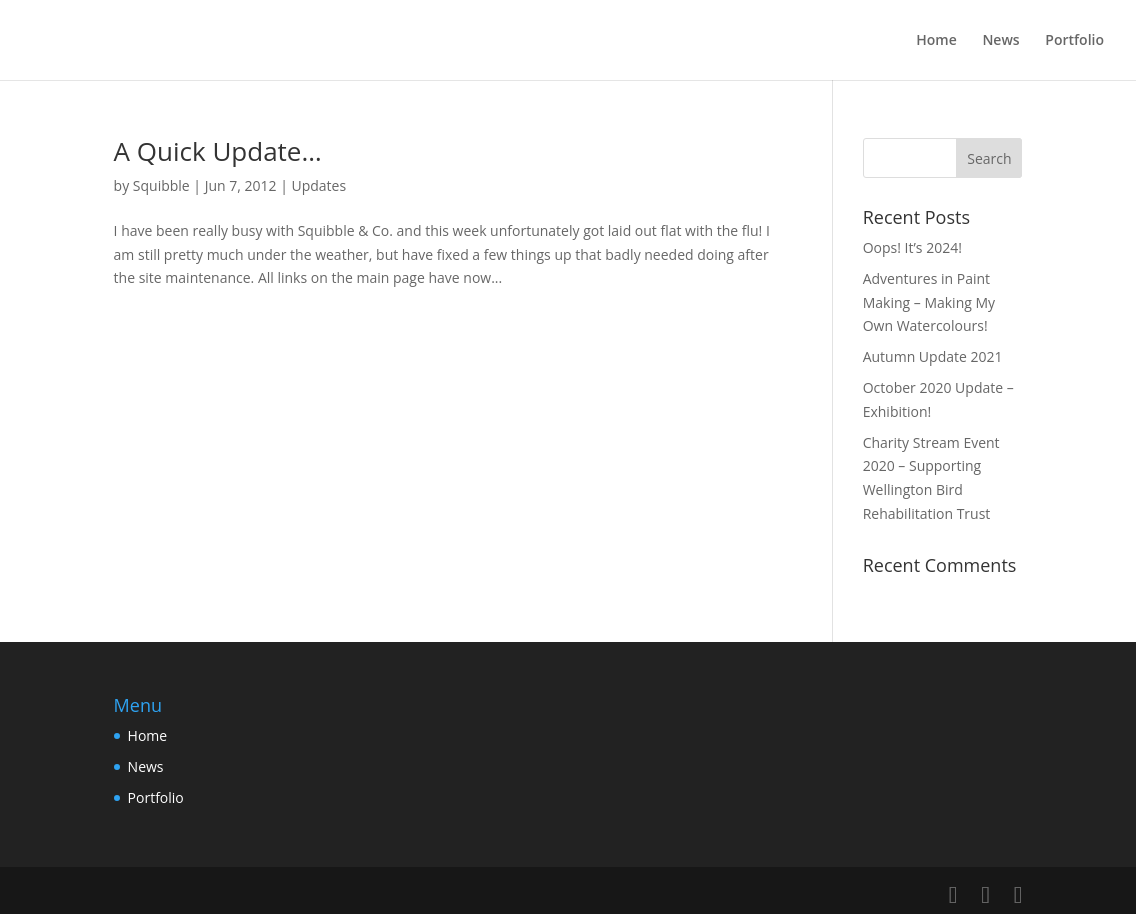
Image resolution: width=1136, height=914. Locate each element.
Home (936, 41)
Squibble (161, 185)
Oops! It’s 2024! (912, 247)
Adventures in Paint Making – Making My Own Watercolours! (929, 302)
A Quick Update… (218, 151)
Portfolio (1074, 41)
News (1000, 41)
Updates (319, 185)
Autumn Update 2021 (933, 356)
